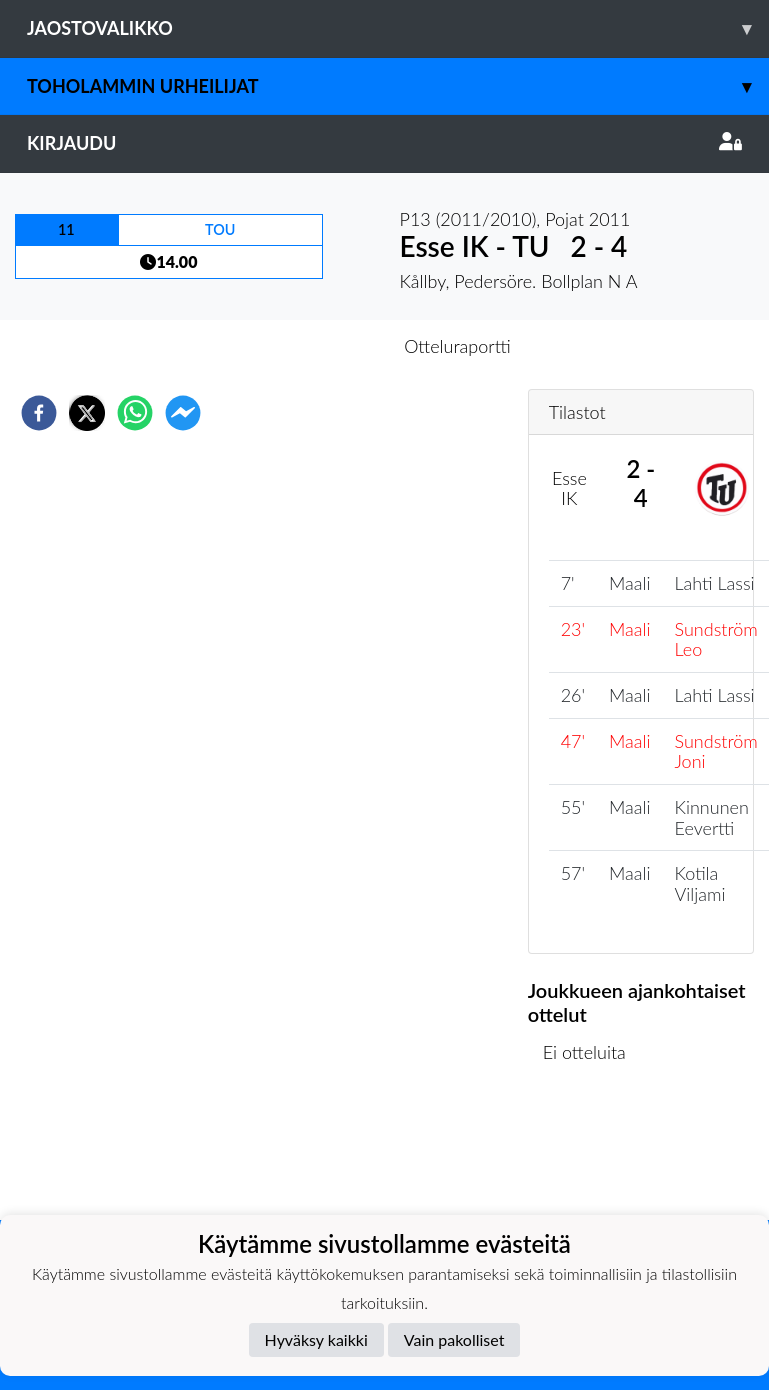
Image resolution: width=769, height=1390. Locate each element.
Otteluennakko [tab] (315, 346)
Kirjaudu (384, 143)
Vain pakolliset (454, 1339)
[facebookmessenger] (183, 413)
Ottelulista (592, 1152)
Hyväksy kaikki (316, 1339)
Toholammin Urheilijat (398, 86)
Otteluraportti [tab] (457, 346)
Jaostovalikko (398, 28)
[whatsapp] (135, 413)
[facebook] (39, 413)
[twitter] (87, 413)
